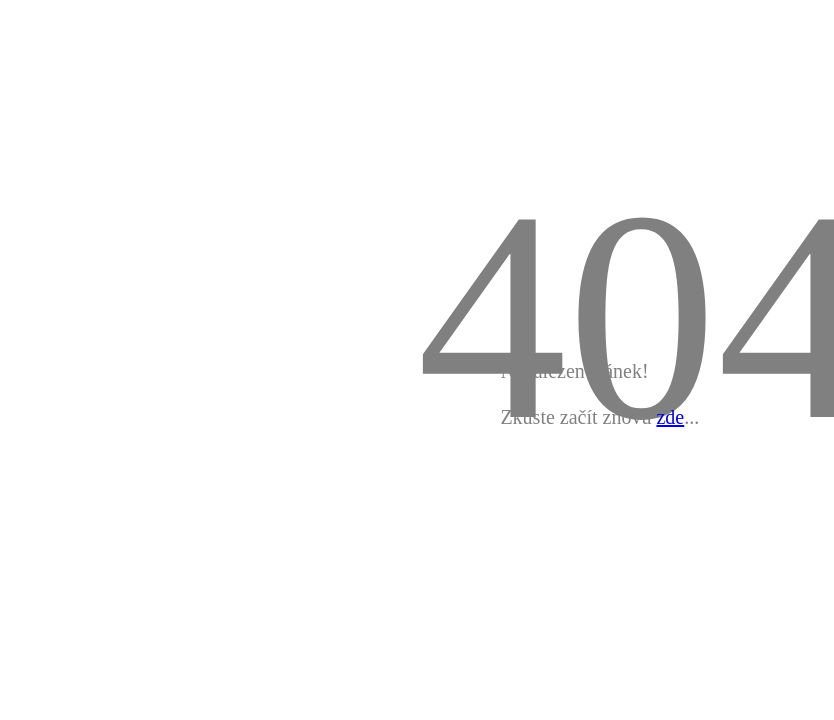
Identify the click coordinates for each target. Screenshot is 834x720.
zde (670, 417)
